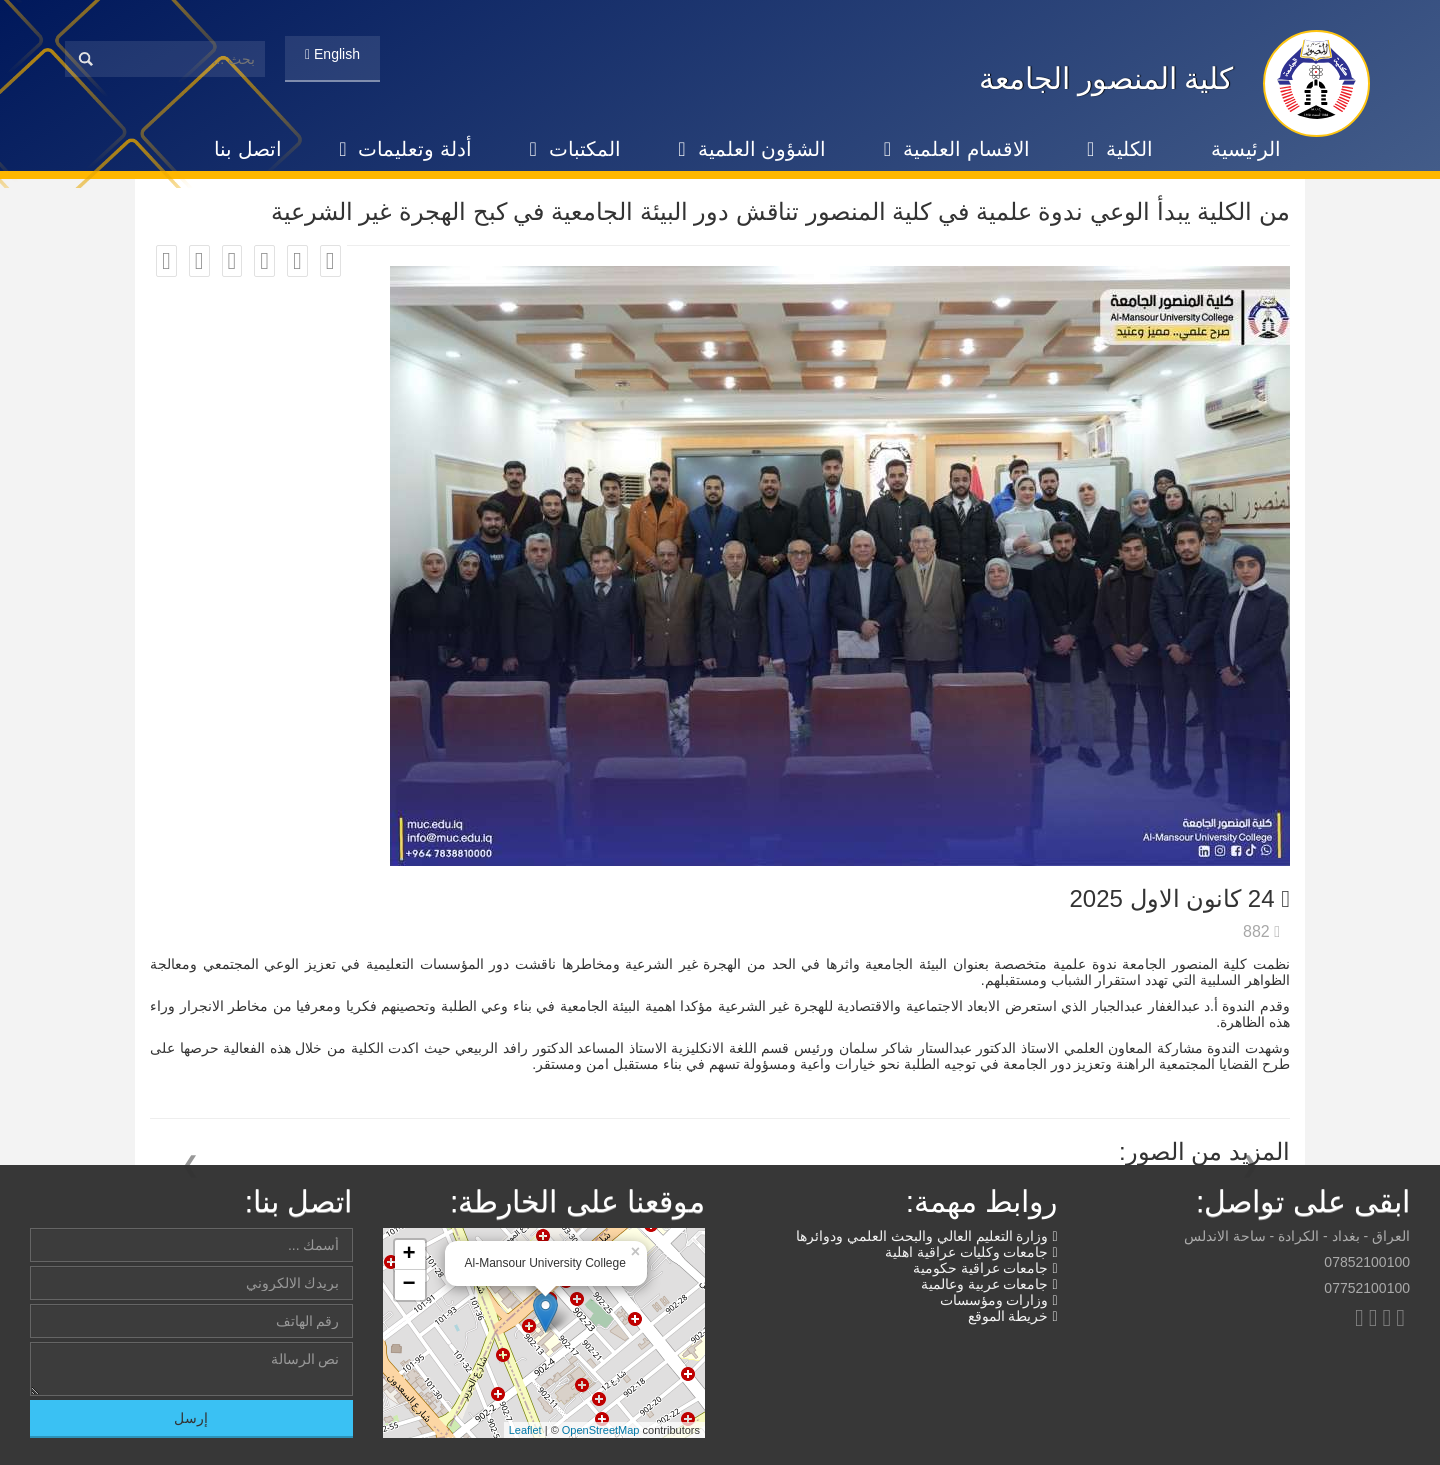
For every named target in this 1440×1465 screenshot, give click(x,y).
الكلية (1120, 149)
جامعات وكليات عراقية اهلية (971, 1252)
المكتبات (575, 149)
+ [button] (408, 1255)
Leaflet (525, 1430)
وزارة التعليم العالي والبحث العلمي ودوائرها (926, 1236)
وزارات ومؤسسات (999, 1300)
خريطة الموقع (1013, 1316)
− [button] (408, 1285)
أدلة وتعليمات (405, 149)
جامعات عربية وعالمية (989, 1284)
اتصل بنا (248, 149)
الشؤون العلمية (752, 149)
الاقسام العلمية (957, 149)
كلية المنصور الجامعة (1106, 78)
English (332, 54)
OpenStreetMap (601, 1430)
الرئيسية (1246, 149)
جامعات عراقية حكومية (985, 1268)
